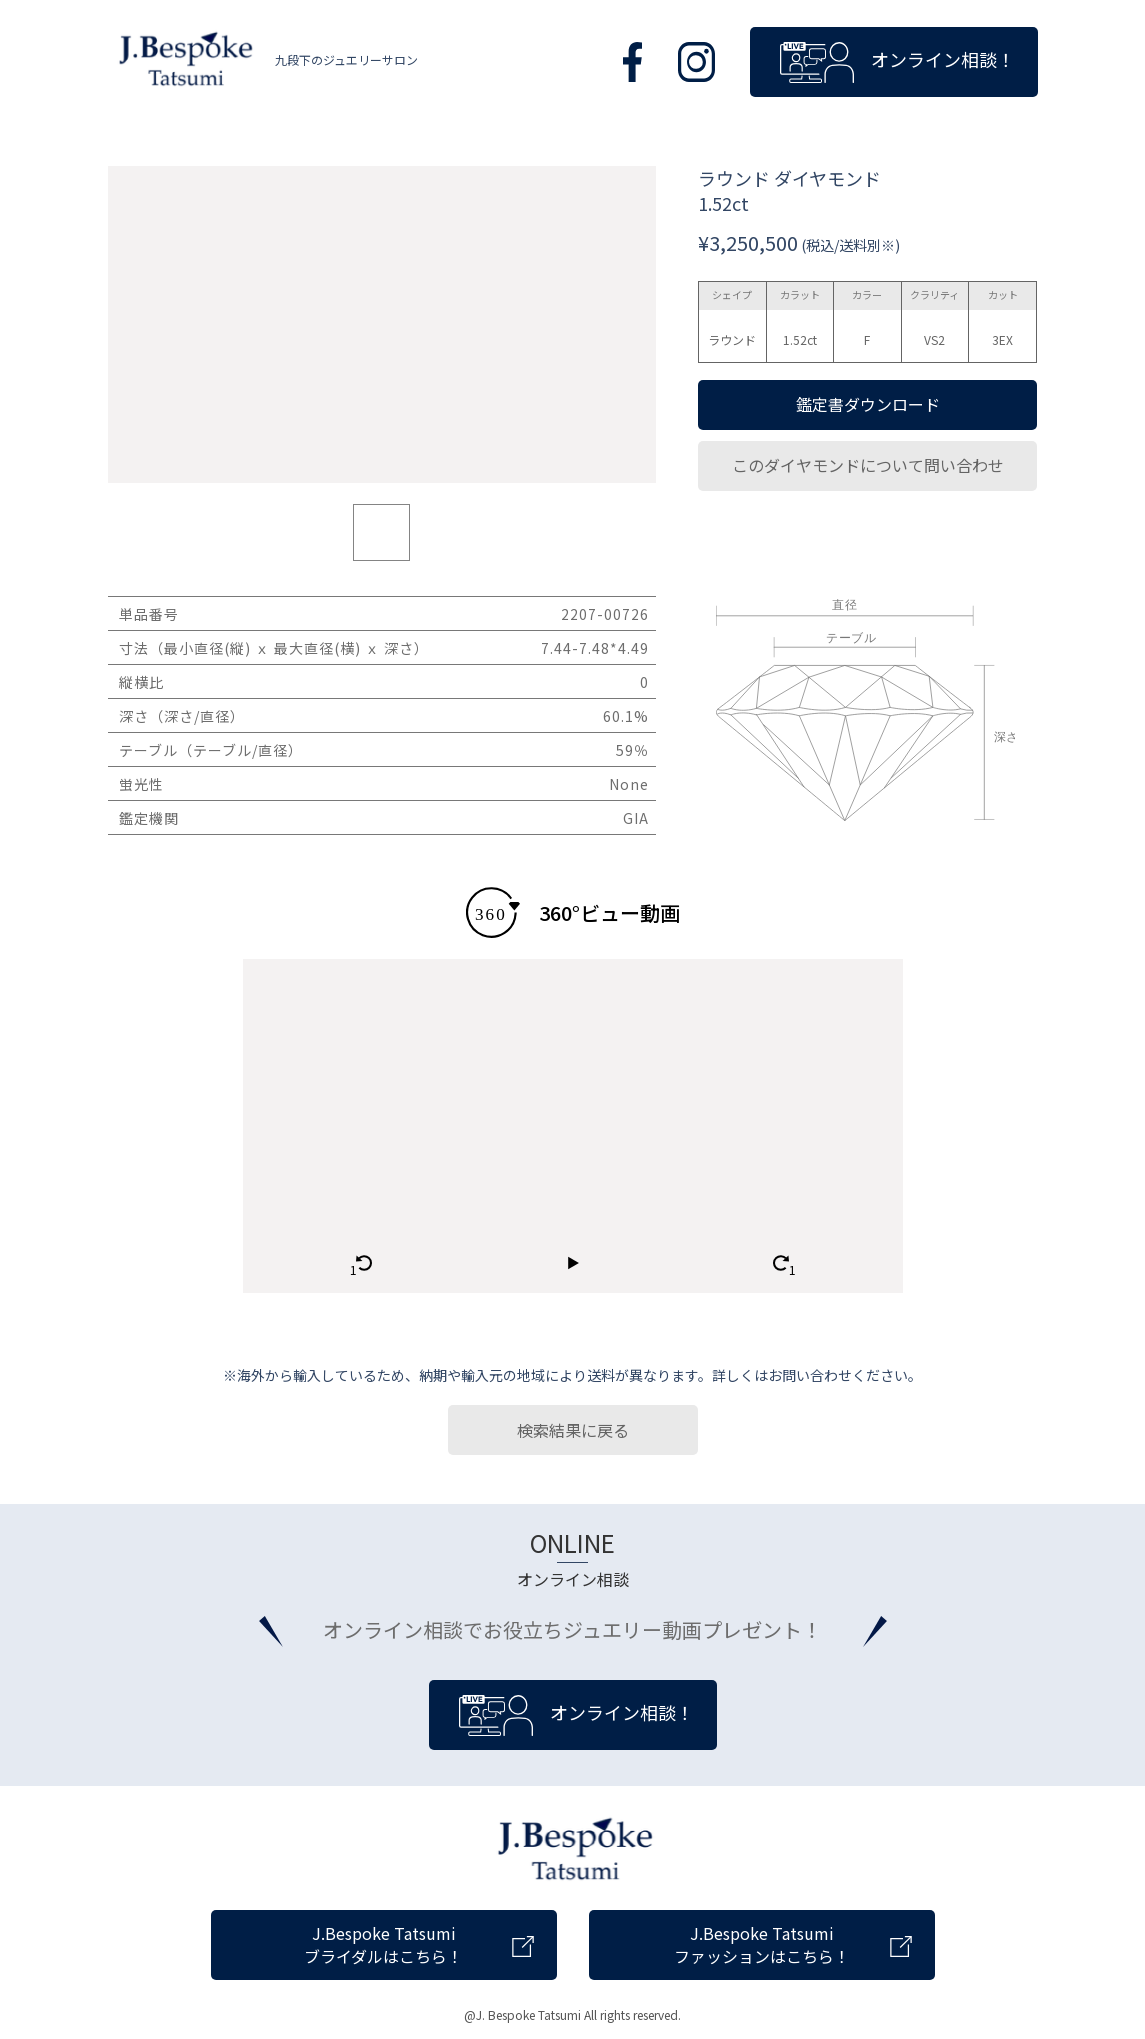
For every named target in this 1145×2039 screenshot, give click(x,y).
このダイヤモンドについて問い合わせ (868, 465)
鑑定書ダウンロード (868, 404)
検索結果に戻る (573, 1430)
